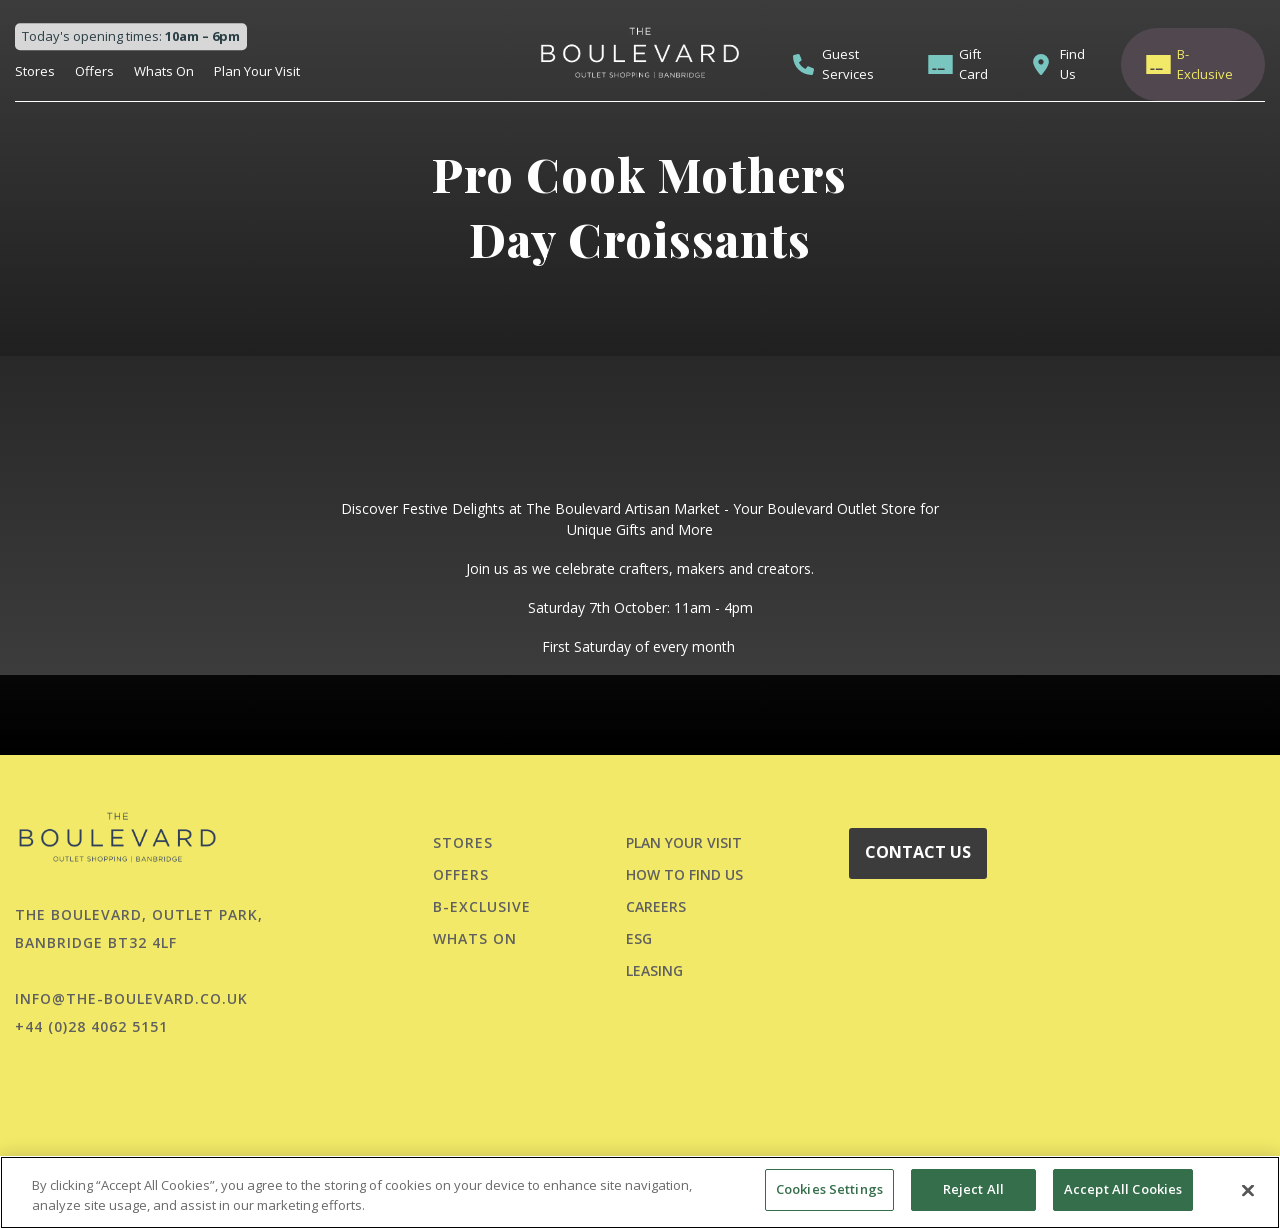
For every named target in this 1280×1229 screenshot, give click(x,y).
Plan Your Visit (257, 71)
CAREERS (656, 906)
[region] (640, 1192)
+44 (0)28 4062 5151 (91, 1026)
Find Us (1072, 64)
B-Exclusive (1205, 64)
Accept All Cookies (1123, 1189)
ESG (639, 938)
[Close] (1248, 1190)
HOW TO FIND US (684, 874)
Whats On (164, 71)
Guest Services (848, 64)
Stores (35, 71)
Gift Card (973, 64)
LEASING (654, 970)
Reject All (973, 1189)
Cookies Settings (829, 1189)
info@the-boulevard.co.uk (131, 998)
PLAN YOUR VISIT (684, 842)
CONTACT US (918, 852)
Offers (94, 71)
